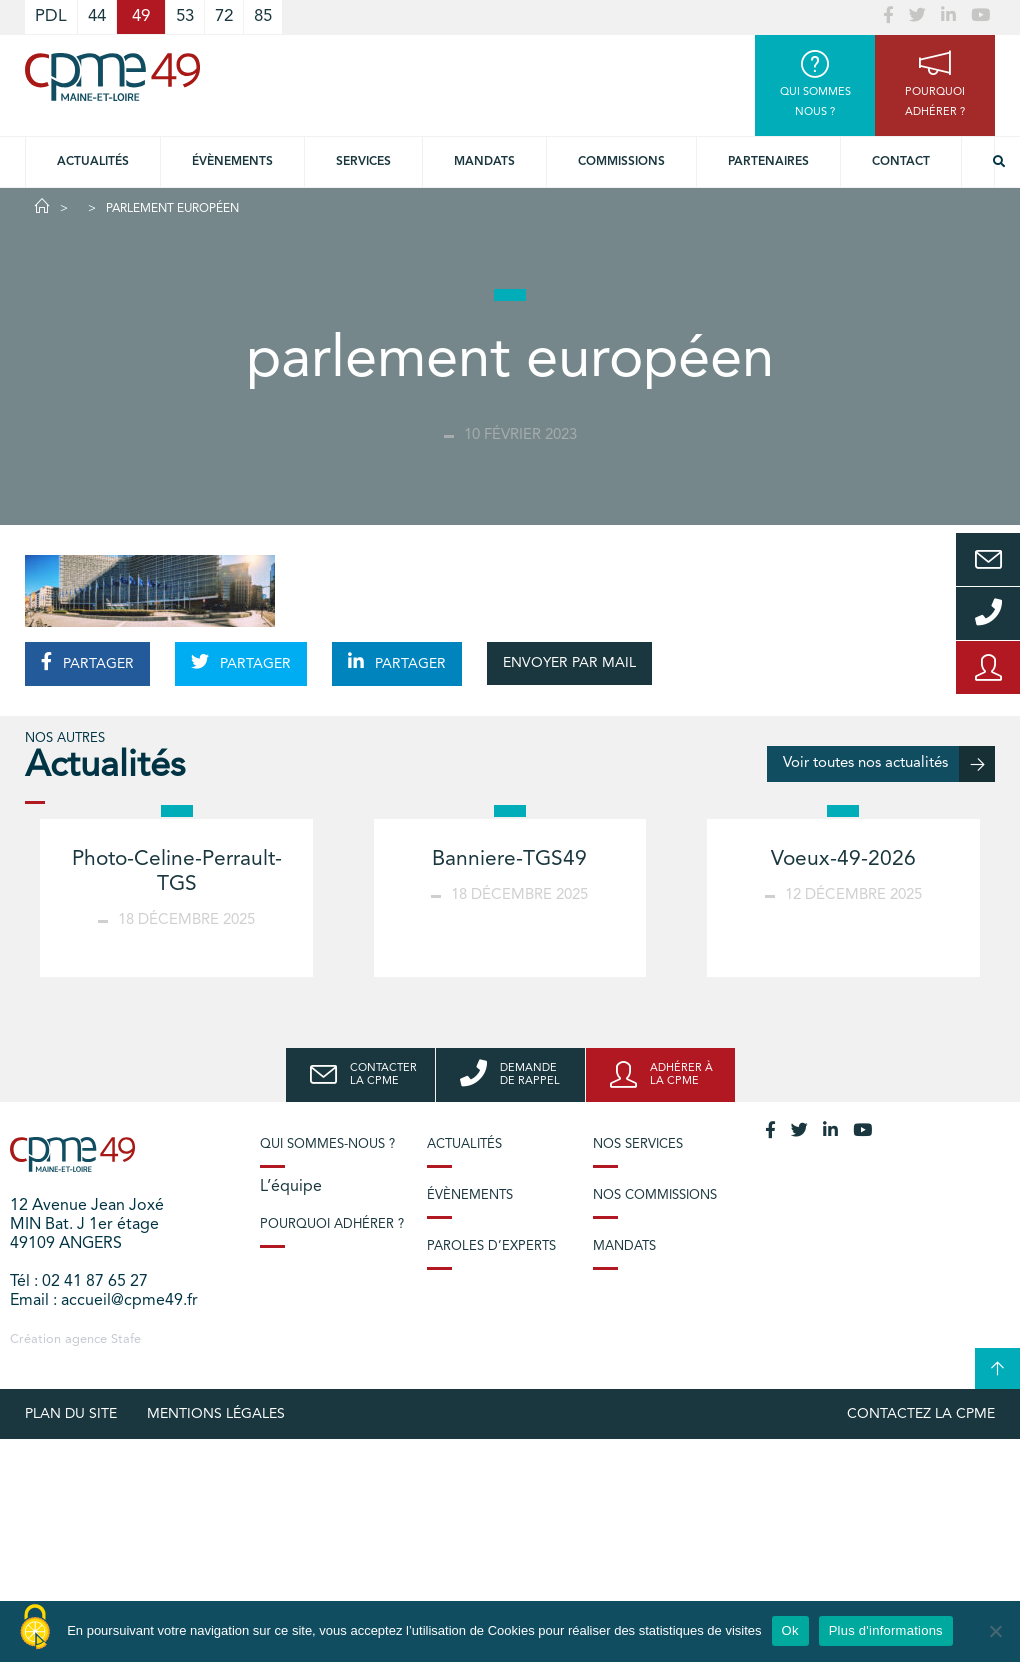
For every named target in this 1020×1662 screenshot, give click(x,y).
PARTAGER (87, 662)
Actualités (93, 162)
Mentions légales (216, 1414)
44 (97, 16)
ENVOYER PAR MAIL (569, 663)
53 (185, 16)
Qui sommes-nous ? (327, 1144)
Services (363, 162)
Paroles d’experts (491, 1246)
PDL (51, 16)
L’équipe (291, 1187)
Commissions (621, 162)
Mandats (484, 162)
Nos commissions (655, 1195)
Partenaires (768, 162)
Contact (901, 162)
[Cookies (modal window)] (35, 1628)
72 (224, 16)
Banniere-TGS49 (509, 859)
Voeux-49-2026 (843, 859)
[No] (995, 1631)
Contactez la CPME (921, 1414)
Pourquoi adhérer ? (332, 1224)
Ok (790, 1630)
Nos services (638, 1144)
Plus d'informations (886, 1630)
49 (141, 16)
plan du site (71, 1414)
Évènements (232, 162)
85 (263, 16)
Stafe (126, 1339)
